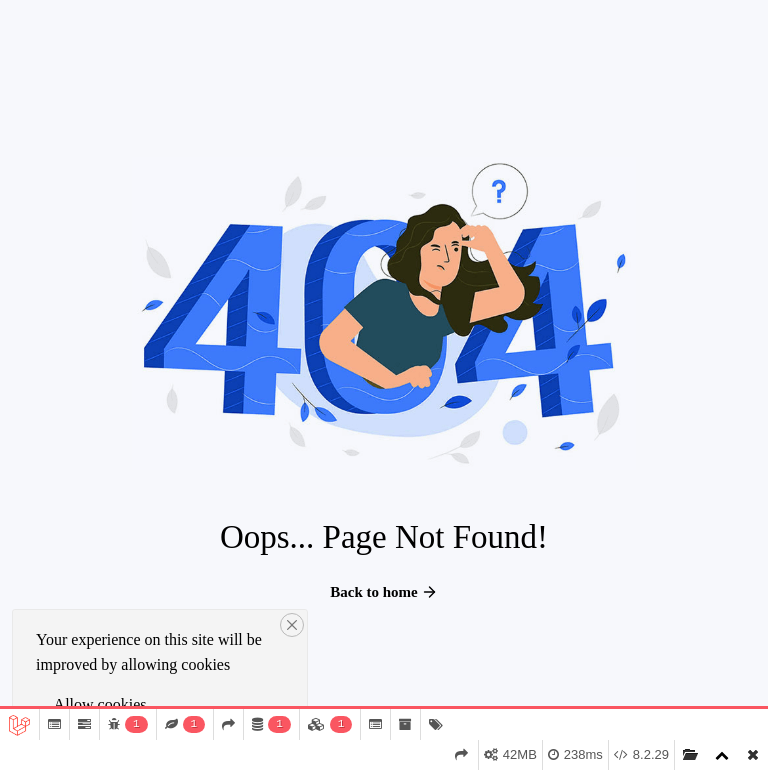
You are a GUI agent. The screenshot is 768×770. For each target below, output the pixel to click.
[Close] (292, 625)
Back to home (384, 592)
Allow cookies (100, 704)
